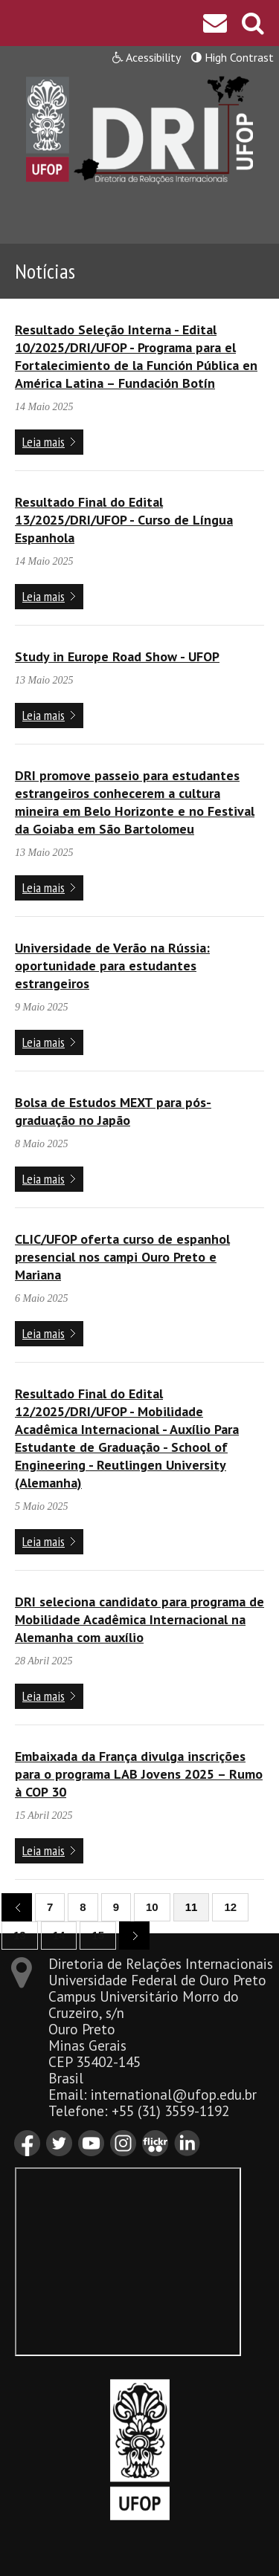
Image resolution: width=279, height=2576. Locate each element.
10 (152, 1907)
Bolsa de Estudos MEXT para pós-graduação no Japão (113, 1111)
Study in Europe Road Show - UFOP (117, 656)
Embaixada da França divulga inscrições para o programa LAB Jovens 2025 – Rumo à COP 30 (139, 1774)
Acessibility (146, 57)
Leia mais (43, 441)
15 (98, 1935)
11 (191, 1907)
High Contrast (232, 57)
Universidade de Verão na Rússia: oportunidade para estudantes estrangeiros (112, 965)
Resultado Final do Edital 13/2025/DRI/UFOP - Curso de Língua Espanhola (124, 519)
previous (11, 1906)
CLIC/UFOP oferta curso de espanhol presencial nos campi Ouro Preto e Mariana (122, 1256)
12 (230, 1907)
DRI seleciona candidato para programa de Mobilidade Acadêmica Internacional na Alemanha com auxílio (139, 1619)
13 (19, 1935)
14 (59, 1935)
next (128, 1934)
